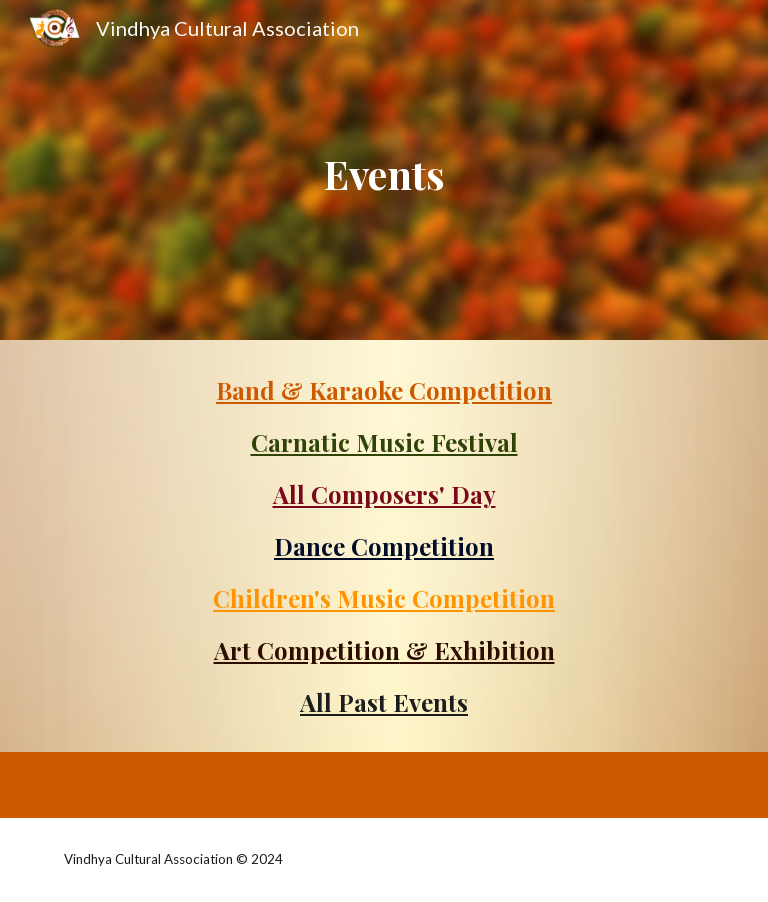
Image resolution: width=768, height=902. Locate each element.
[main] (383, 170)
